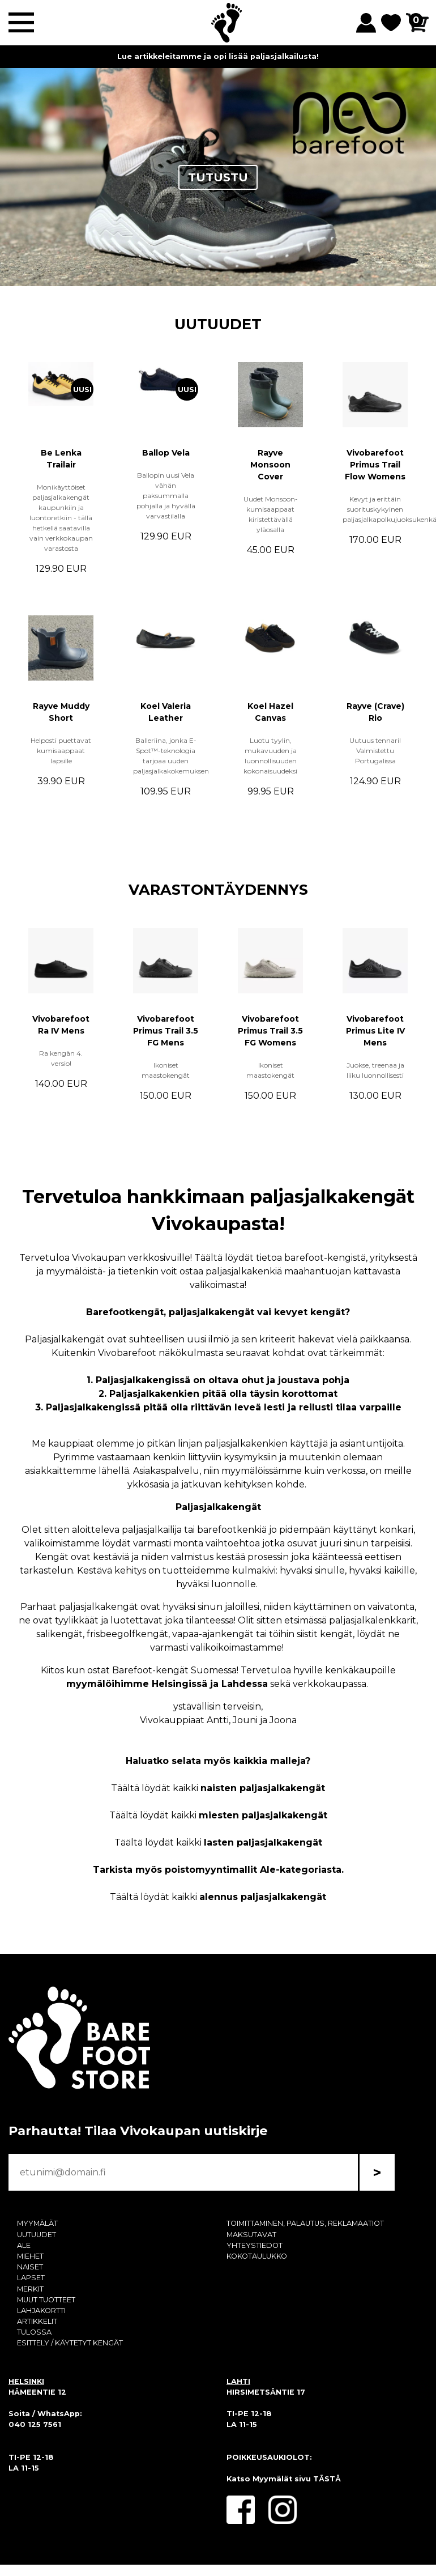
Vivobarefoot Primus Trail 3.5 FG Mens (165, 1031)
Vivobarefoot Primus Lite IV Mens (375, 1031)
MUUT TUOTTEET (46, 2300)
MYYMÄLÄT (37, 2223)
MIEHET (30, 2256)
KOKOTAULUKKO (256, 2256)
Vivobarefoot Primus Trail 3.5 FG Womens (270, 1031)
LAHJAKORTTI (41, 2310)
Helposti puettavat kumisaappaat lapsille (61, 750)
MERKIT (30, 2289)
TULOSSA (34, 2332)
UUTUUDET (218, 324)
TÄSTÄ (327, 2479)
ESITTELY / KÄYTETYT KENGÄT (70, 2343)
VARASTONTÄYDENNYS (218, 889)
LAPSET (31, 2277)
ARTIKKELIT (37, 2321)
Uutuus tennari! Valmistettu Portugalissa (375, 750)
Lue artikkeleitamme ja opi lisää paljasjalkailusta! (218, 56)
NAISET (30, 2267)
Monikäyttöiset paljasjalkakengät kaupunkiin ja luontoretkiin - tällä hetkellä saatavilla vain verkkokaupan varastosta (61, 517)
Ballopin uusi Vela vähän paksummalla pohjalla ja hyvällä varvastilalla (165, 495)
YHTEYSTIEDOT (254, 2245)
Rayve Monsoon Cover (270, 465)
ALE (24, 2245)
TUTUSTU (218, 177)
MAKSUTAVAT (251, 2234)
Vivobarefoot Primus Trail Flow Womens (375, 465)
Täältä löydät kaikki (218, 1788)
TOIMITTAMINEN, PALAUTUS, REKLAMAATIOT (305, 2223)
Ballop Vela (166, 453)
